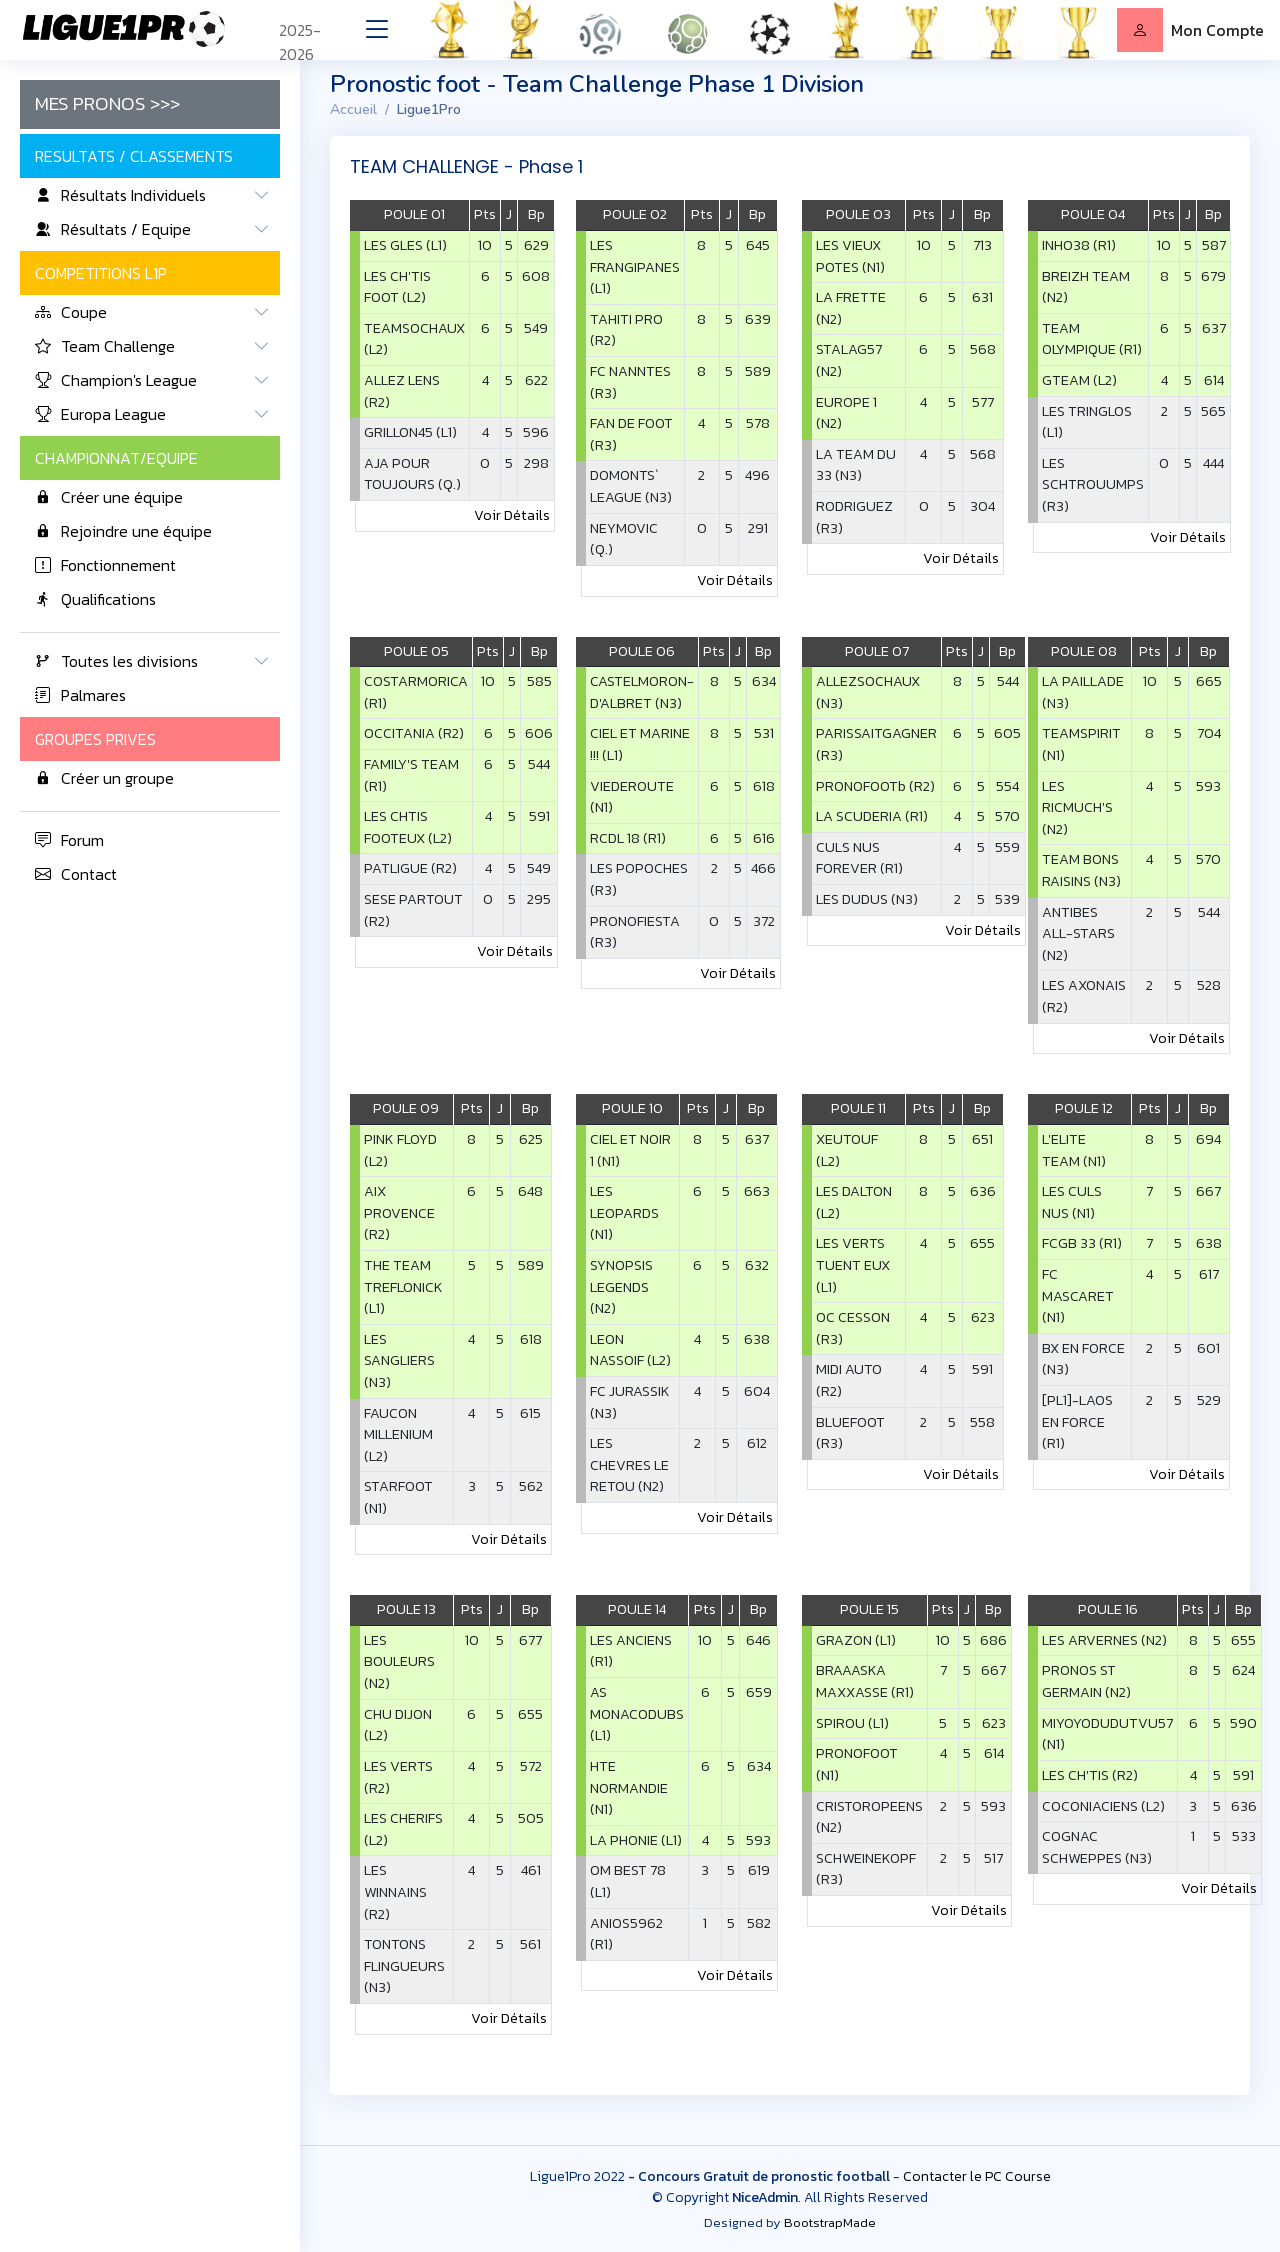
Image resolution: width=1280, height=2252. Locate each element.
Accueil (353, 109)
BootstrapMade (830, 2222)
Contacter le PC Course (977, 2176)
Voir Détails (512, 515)
